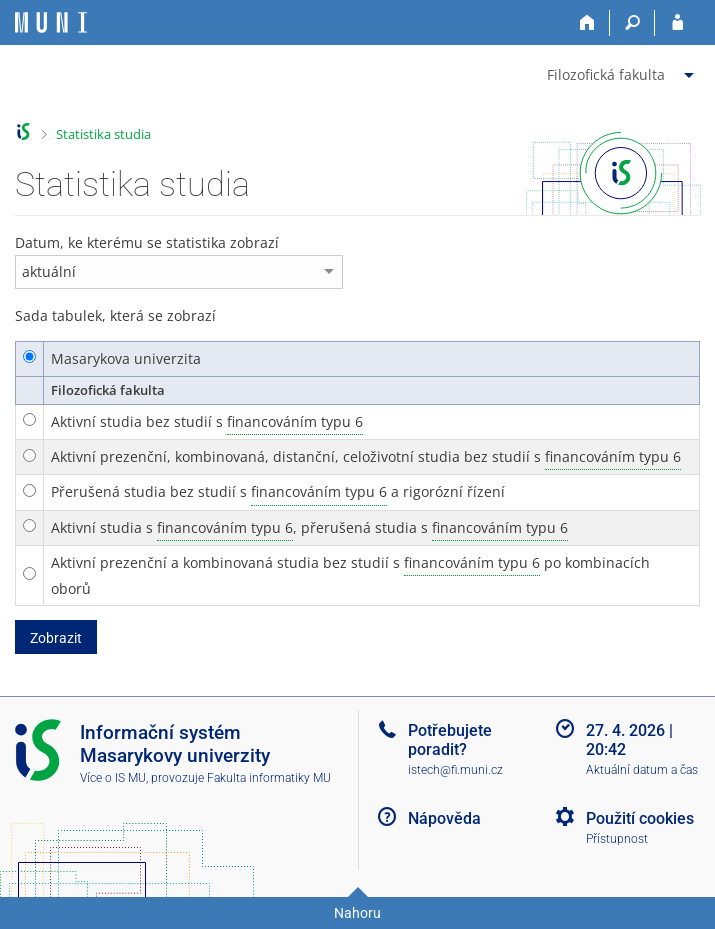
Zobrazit (56, 638)
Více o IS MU (113, 778)
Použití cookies (640, 818)
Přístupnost (617, 839)
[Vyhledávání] (632, 23)
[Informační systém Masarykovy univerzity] (51, 22)
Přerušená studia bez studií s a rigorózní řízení (278, 492)
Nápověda (444, 818)
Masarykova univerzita (126, 358)
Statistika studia (103, 134)
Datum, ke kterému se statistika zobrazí (147, 242)
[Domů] (587, 23)
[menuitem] (623, 71)
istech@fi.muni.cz (455, 770)
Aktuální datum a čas (642, 770)
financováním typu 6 (295, 421)
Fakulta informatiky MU (269, 778)
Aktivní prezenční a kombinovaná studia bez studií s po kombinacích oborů (350, 574)
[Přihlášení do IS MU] (677, 23)
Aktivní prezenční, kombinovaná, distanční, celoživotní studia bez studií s (366, 457)
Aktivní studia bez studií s (207, 422)
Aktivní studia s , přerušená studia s (309, 528)
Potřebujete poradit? (450, 740)
